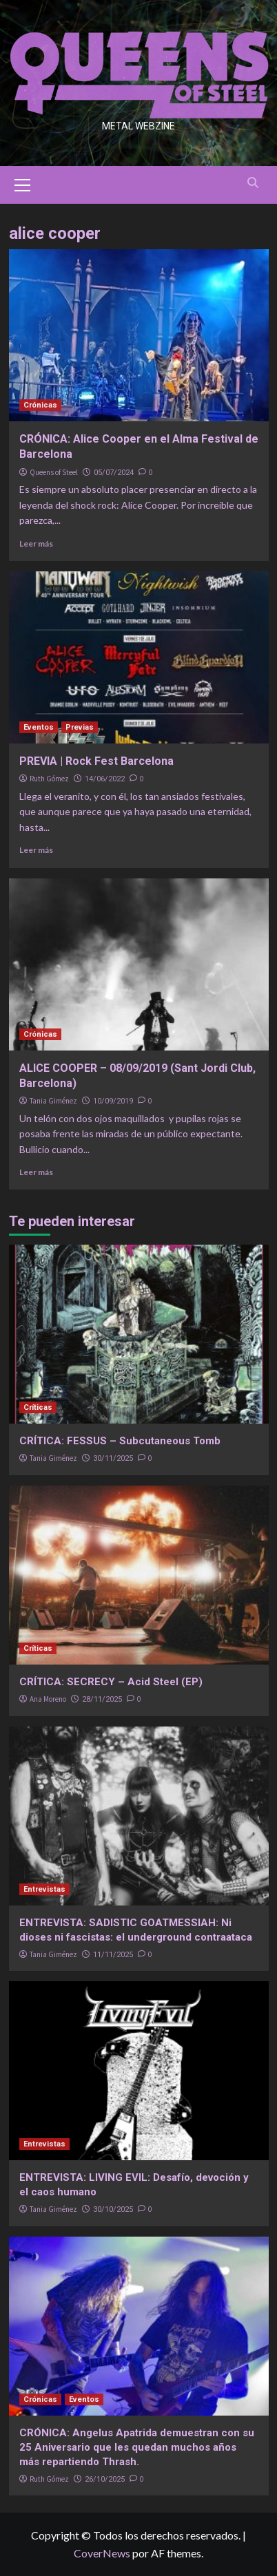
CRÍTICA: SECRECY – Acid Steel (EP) (111, 1682)
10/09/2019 (113, 1101)
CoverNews (102, 2552)
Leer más (36, 543)
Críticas (37, 1407)
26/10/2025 (105, 2479)
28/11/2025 (102, 1699)
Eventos (38, 727)
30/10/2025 (113, 2209)
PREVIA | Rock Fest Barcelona (96, 761)
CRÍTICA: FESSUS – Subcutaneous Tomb (119, 1441)
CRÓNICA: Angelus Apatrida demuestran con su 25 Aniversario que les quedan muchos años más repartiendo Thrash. (136, 2447)
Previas (79, 727)
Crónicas (40, 405)
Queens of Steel (54, 472)
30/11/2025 (113, 1458)
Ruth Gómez (49, 778)
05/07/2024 (114, 472)
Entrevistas (44, 1889)
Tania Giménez (53, 1101)
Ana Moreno (48, 1699)
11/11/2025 (113, 1954)
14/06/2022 (105, 778)
